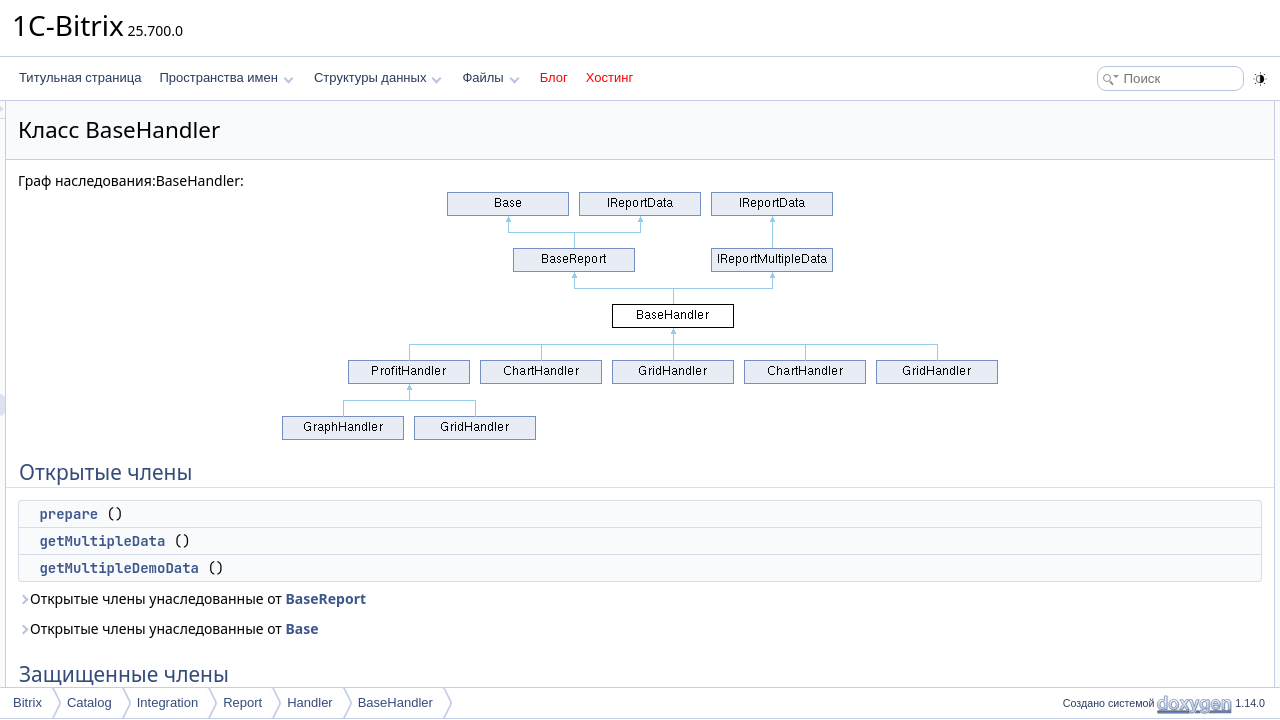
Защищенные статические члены (1149, 354)
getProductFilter (1115, 244)
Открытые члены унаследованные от (442, 598)
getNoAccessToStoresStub (1144, 420)
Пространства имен (226, 77)
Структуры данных (378, 77)
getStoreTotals (1111, 222)
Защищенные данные (1117, 442)
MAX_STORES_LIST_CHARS (1154, 486)
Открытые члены (1104, 112)
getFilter (1094, 310)
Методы (1079, 552)
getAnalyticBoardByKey (1135, 398)
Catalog (89, 702)
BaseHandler (395, 702)
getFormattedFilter (1122, 266)
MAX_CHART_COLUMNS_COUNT (1168, 464)
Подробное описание (1116, 530)
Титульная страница (80, 77)
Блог (554, 77)
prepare (318, 514)
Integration (167, 702)
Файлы (490, 77)
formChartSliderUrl (1122, 376)
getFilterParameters (1125, 332)
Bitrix (27, 702)
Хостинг (609, 77)
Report (242, 702)
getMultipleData (352, 541)
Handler (310, 702)
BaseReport (575, 598)
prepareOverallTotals (1128, 288)
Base (551, 628)
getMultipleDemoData (369, 568)
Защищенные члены (1114, 200)
